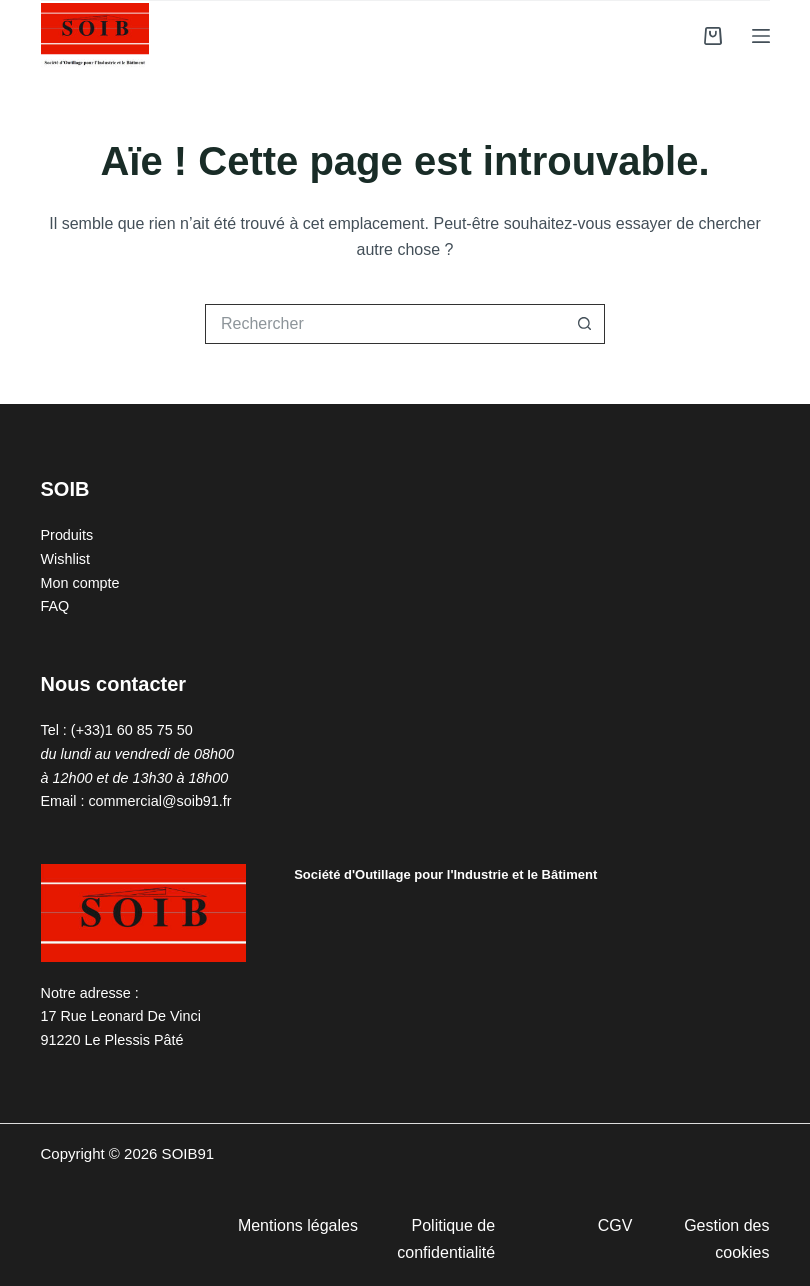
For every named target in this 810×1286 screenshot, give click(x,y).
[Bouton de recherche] (585, 324)
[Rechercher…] (385, 324)
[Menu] (761, 36)
